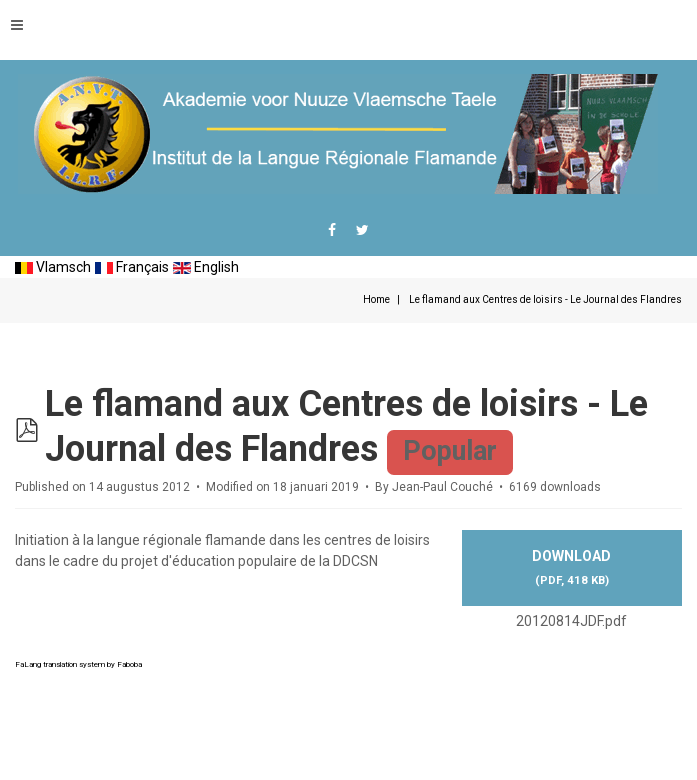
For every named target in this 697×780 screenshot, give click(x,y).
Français (132, 267)
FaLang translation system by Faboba (78, 664)
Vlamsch (53, 267)
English (206, 267)
